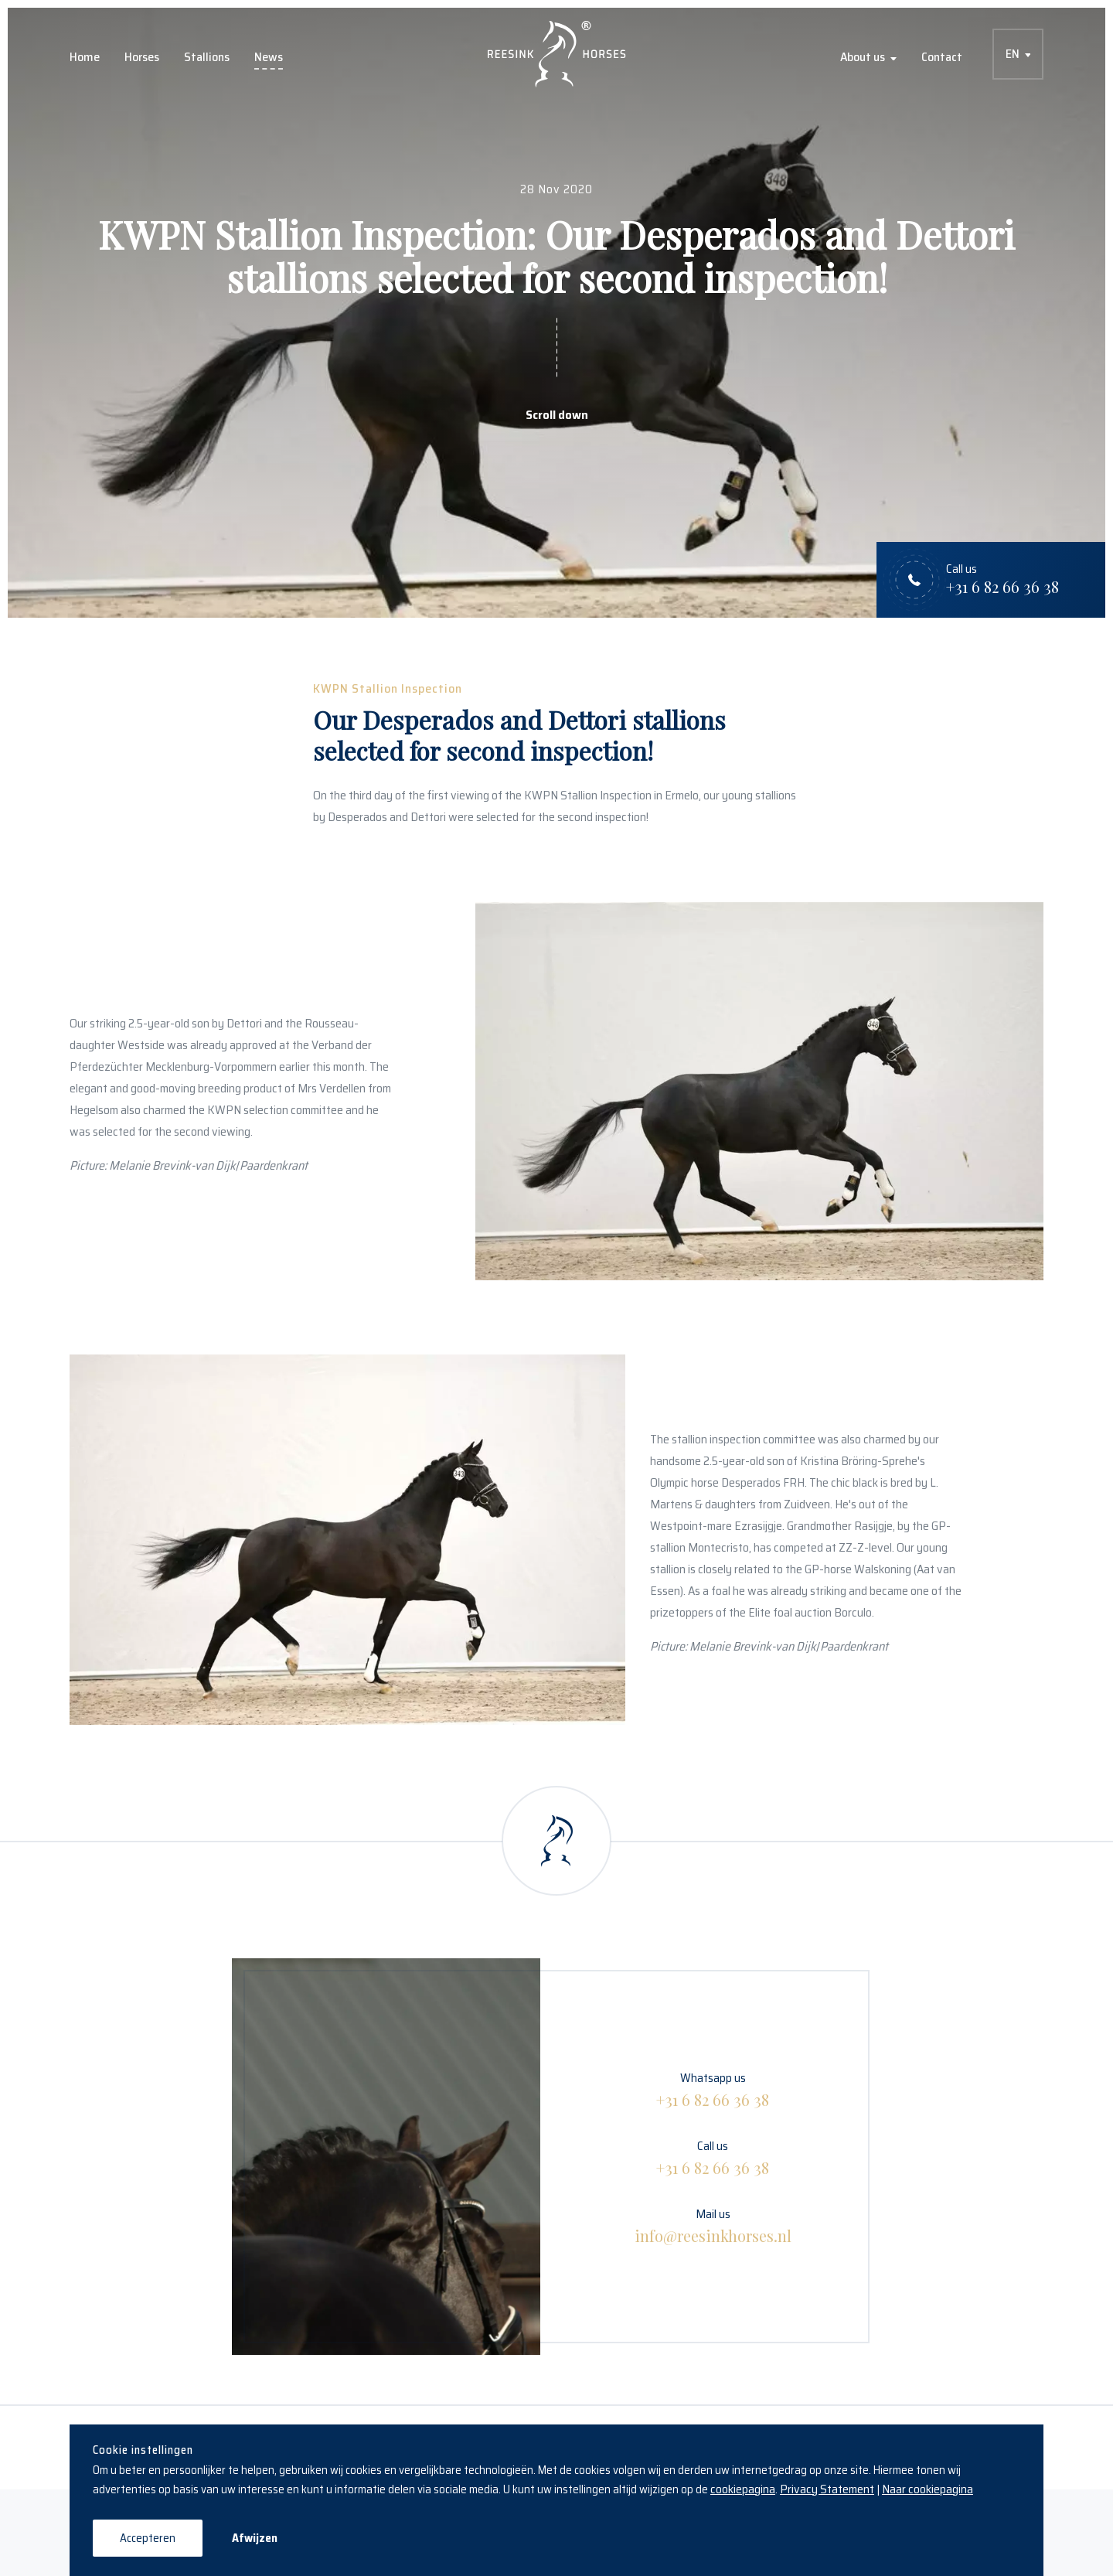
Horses (141, 56)
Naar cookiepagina (927, 2489)
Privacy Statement (827, 2489)
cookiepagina (742, 2489)
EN (1012, 53)
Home (85, 56)
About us (862, 56)
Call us (712, 2157)
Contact (941, 56)
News (268, 56)
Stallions (207, 56)
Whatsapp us (712, 2089)
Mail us (713, 2225)
